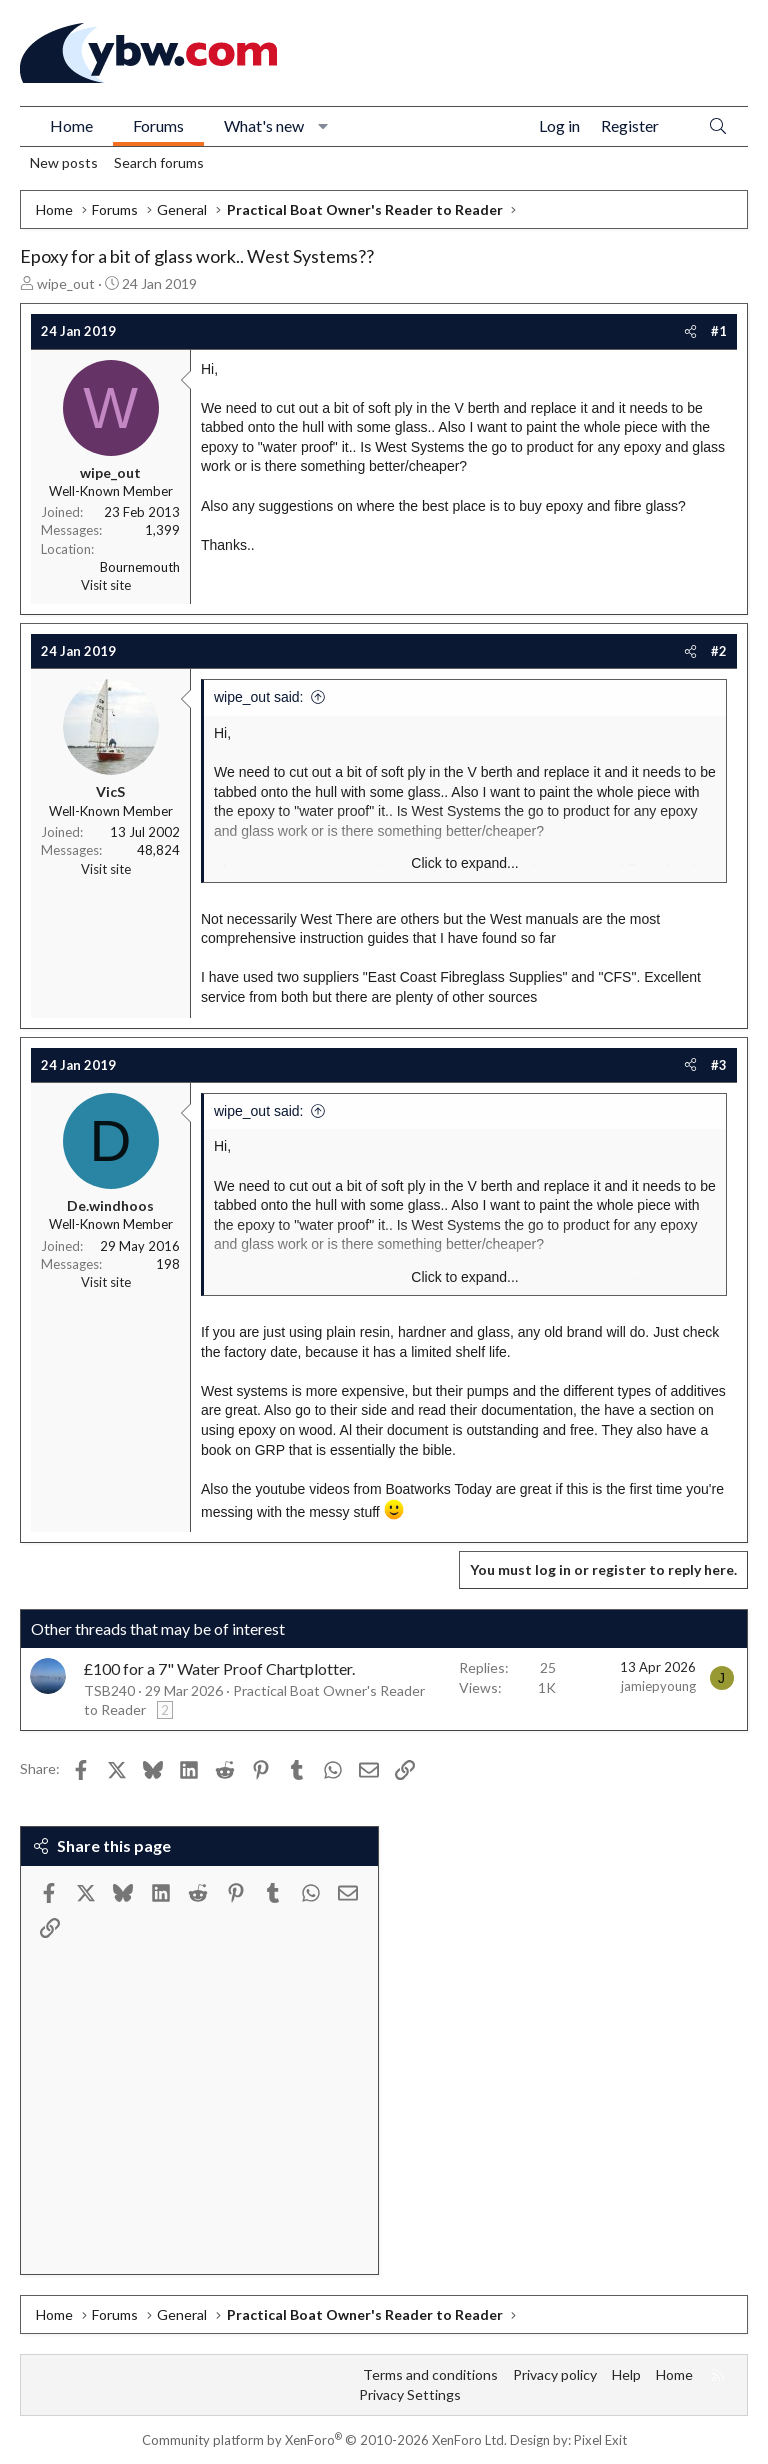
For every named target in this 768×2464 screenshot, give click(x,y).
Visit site (106, 585)
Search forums (159, 162)
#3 (719, 1065)
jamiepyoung (658, 1686)
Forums (158, 125)
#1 (719, 331)
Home (71, 125)
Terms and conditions (430, 2374)
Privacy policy (555, 2374)
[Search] (718, 126)
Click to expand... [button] (464, 863)
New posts (64, 162)
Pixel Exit (600, 2440)
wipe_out (66, 283)
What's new (264, 125)
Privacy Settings (410, 2394)
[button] (323, 126)
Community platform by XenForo (324, 2440)
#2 (719, 651)
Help (626, 2374)
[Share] (690, 331)
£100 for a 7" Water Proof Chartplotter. (219, 1668)
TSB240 (109, 1690)
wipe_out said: (259, 697)
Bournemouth (140, 567)
